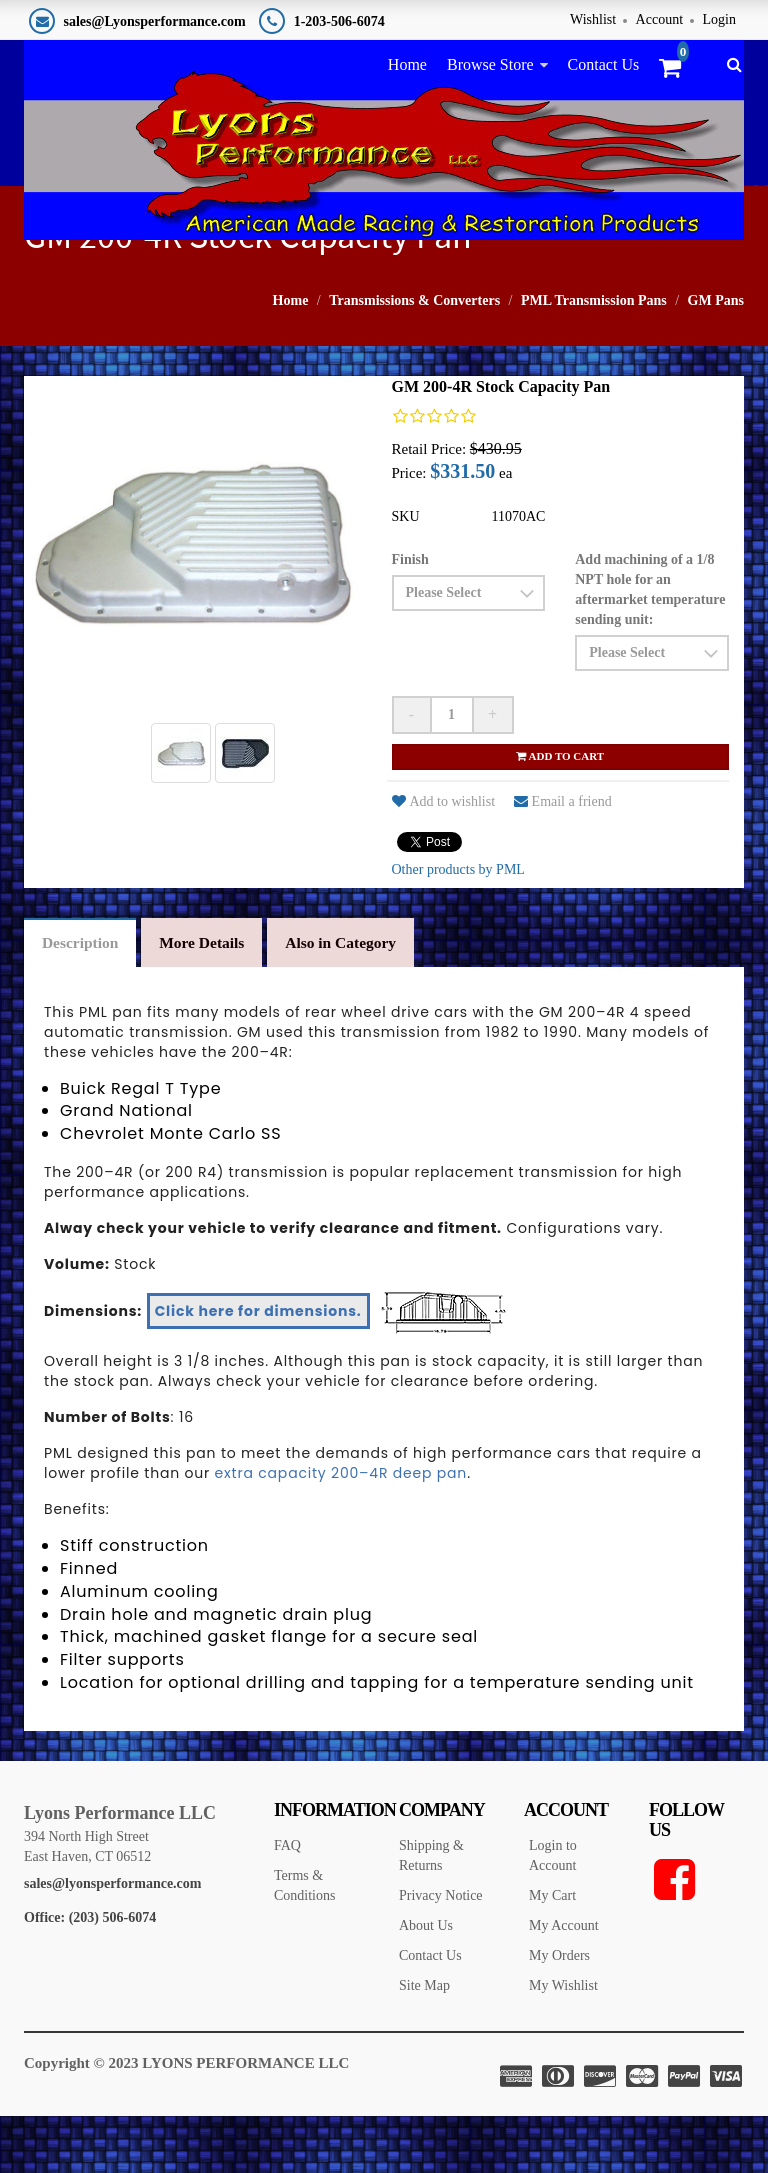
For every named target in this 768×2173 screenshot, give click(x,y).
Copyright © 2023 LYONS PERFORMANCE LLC (186, 2122)
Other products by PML (458, 924)
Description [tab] (83, 999)
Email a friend (563, 856)
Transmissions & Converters (414, 355)
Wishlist (593, 19)
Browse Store (490, 64)
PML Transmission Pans (594, 355)
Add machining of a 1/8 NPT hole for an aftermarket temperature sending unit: (650, 644)
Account (659, 19)
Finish (410, 614)
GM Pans (716, 355)
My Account (564, 1984)
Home (407, 64)
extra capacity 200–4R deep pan (341, 1532)
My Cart (552, 1954)
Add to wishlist (444, 856)
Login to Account (553, 1914)
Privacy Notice (441, 1954)
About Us (426, 1984)
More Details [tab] (212, 999)
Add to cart (560, 811)
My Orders (559, 2014)
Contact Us (604, 64)
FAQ (287, 1904)
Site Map (424, 2044)
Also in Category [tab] (358, 999)
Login (719, 19)
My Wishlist (563, 2044)
